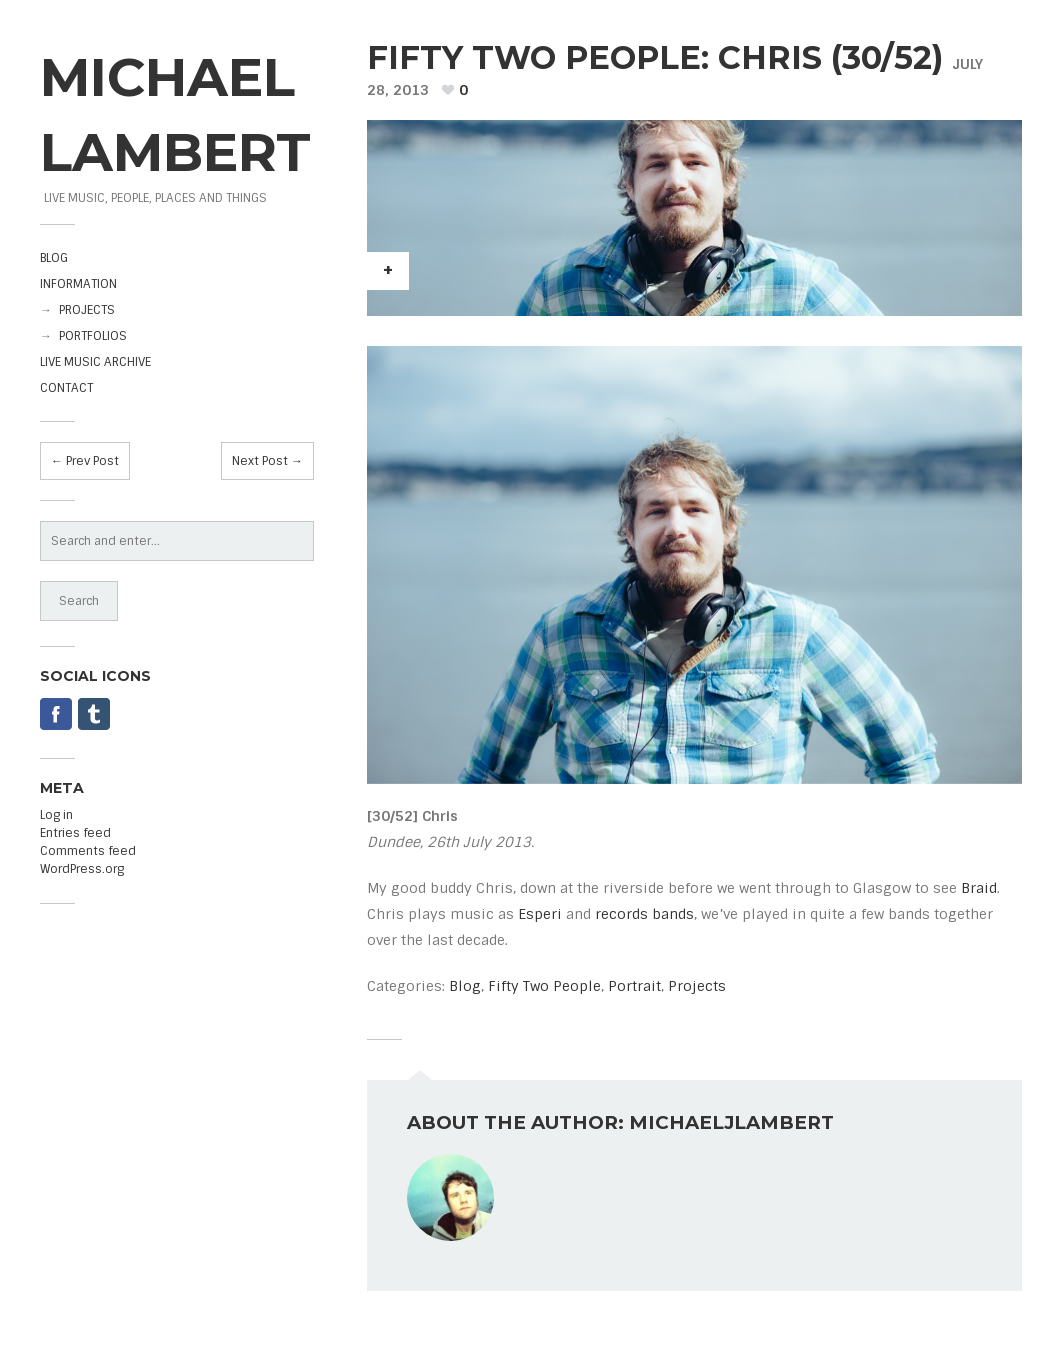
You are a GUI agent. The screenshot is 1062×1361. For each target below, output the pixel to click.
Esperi (540, 914)
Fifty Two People (544, 986)
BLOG (54, 258)
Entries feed (75, 833)
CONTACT (66, 388)
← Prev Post (85, 461)
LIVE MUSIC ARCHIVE (95, 362)
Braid (979, 888)
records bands (644, 914)
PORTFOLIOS (93, 336)
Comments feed (88, 851)
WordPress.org (82, 869)
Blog (465, 986)
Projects (697, 986)
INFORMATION (78, 284)
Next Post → (267, 461)
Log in (56, 815)
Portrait (634, 986)
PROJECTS (87, 310)
